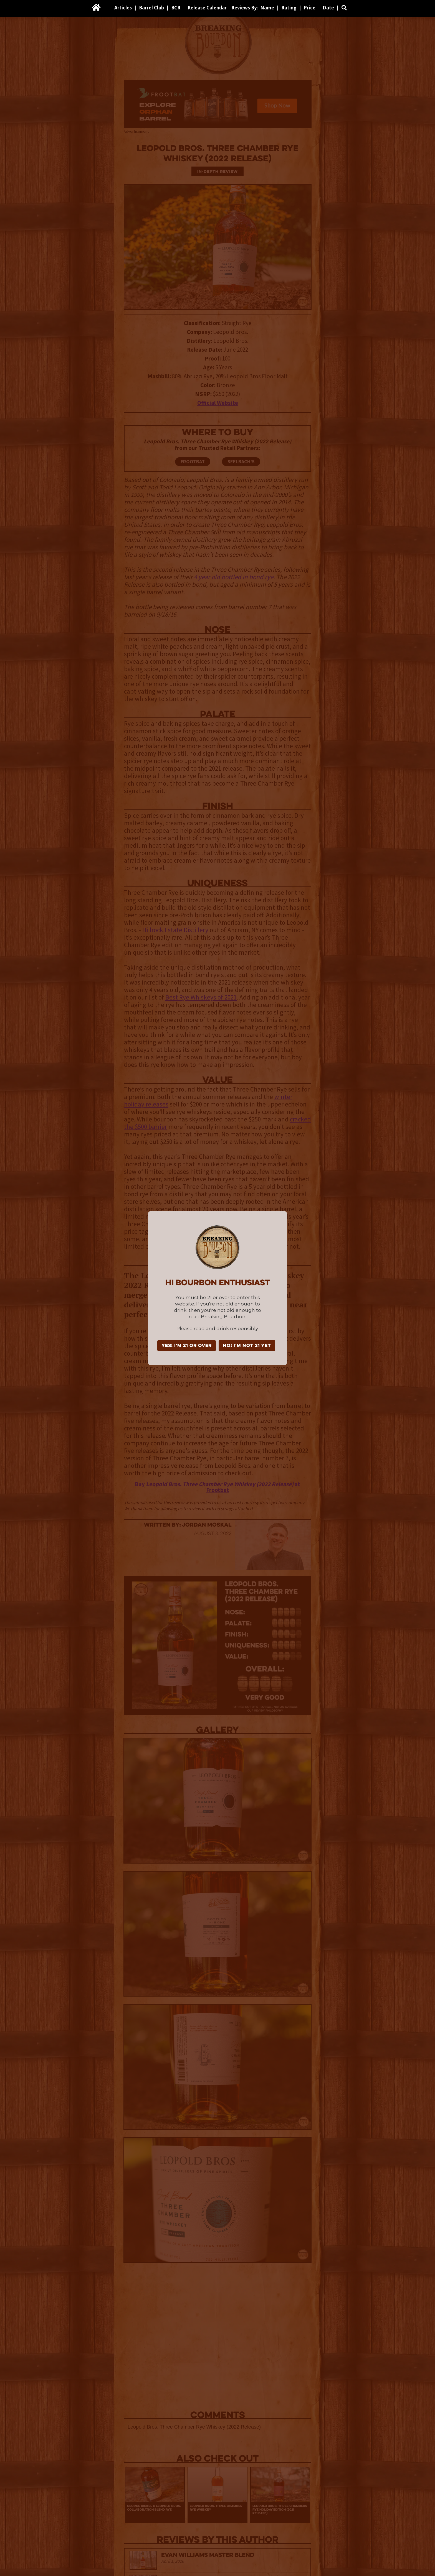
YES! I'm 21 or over (186, 1345)
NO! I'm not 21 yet (247, 1345)
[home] (96, 7)
